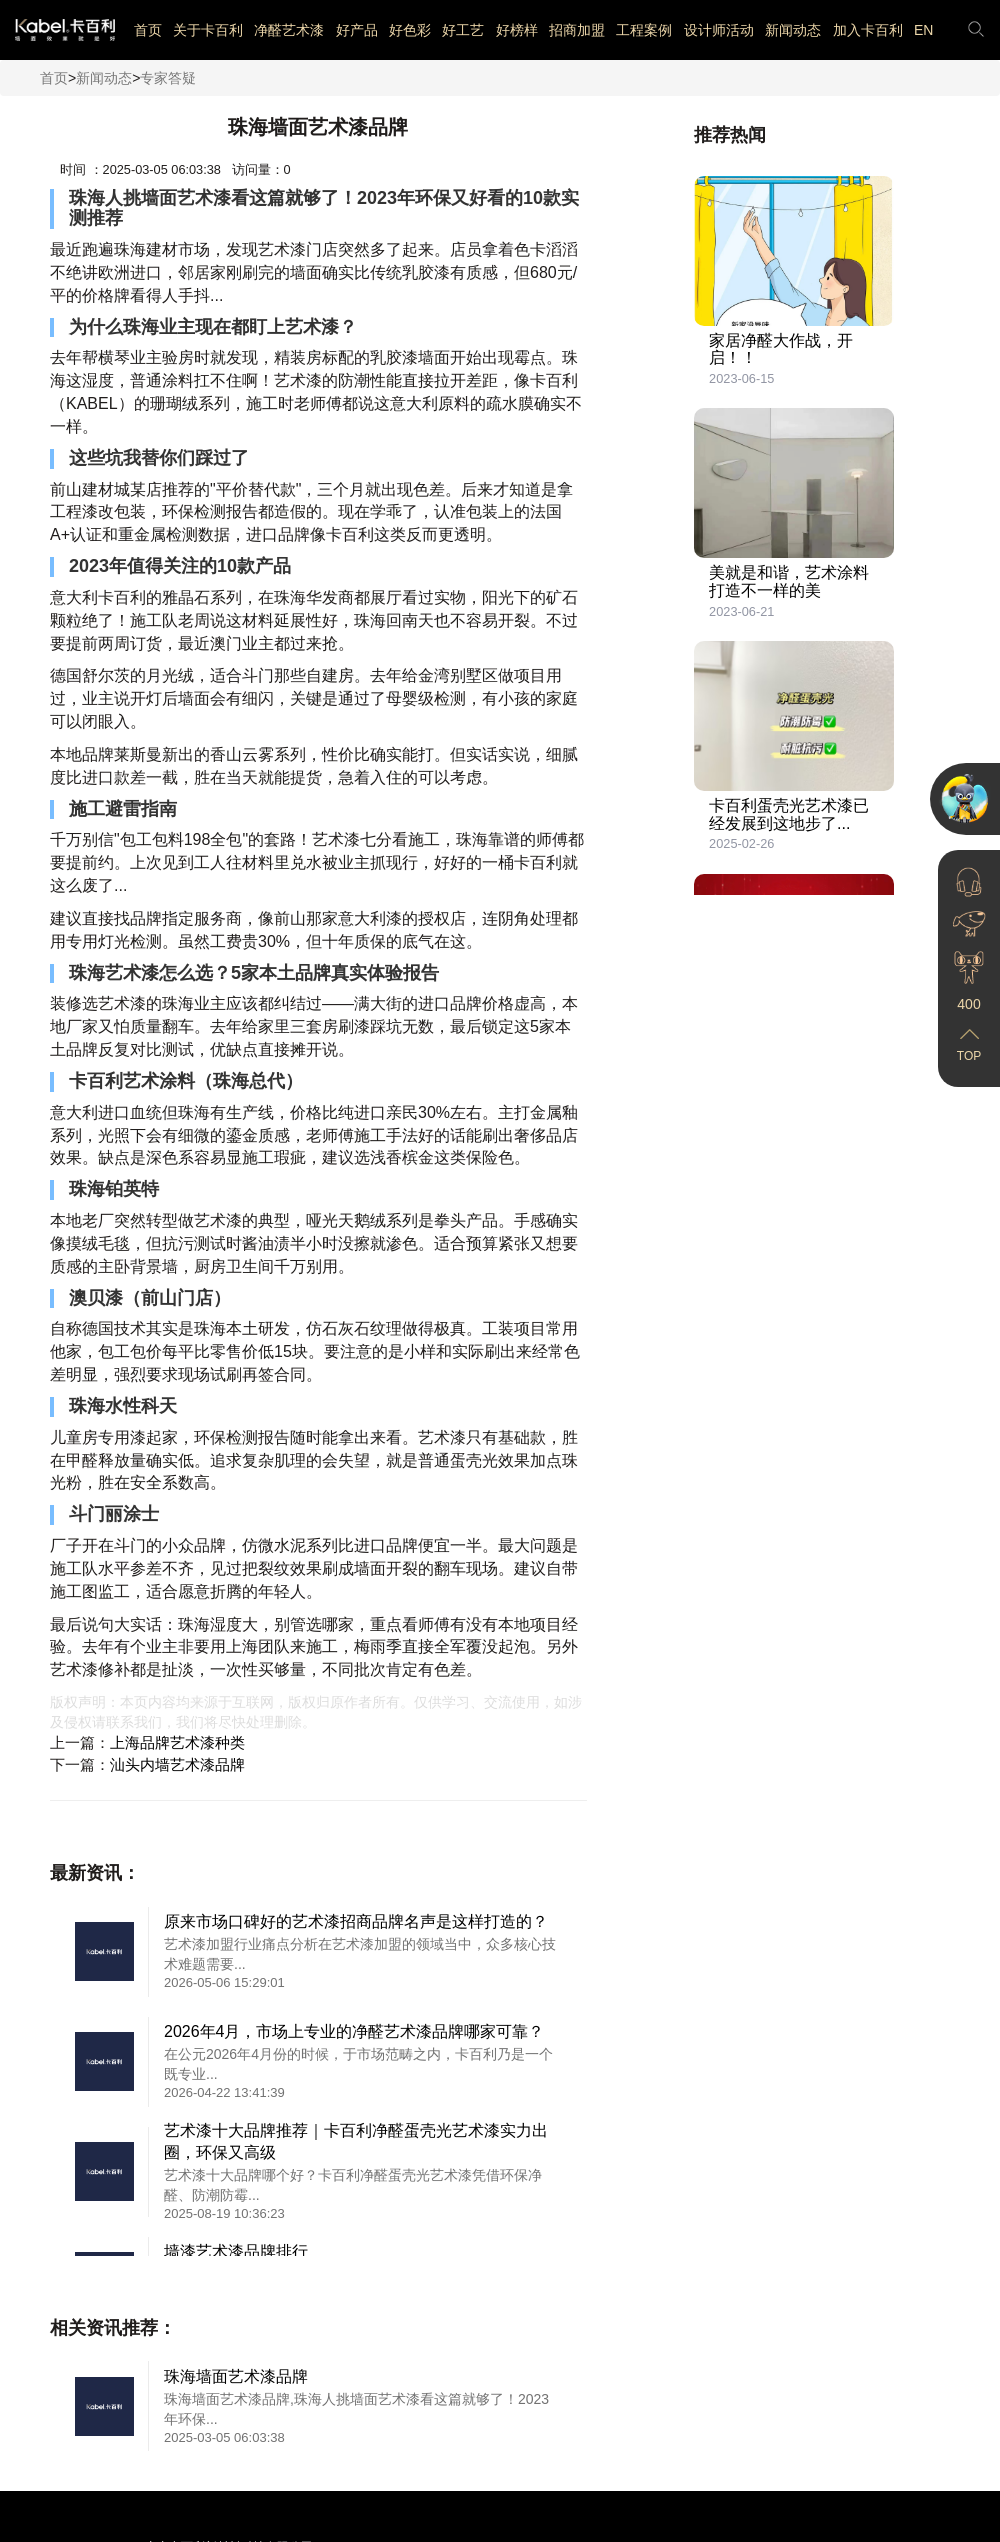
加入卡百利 (868, 30)
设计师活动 (719, 30)
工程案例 (644, 30)
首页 (148, 30)
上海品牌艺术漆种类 (177, 1742)
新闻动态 (793, 30)
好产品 (357, 30)
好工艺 (463, 30)
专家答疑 (168, 78)
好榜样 (517, 30)
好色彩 (410, 30)
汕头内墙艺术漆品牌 (177, 1764)
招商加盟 (577, 30)
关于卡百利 (208, 30)
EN (923, 30)
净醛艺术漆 (289, 30)
